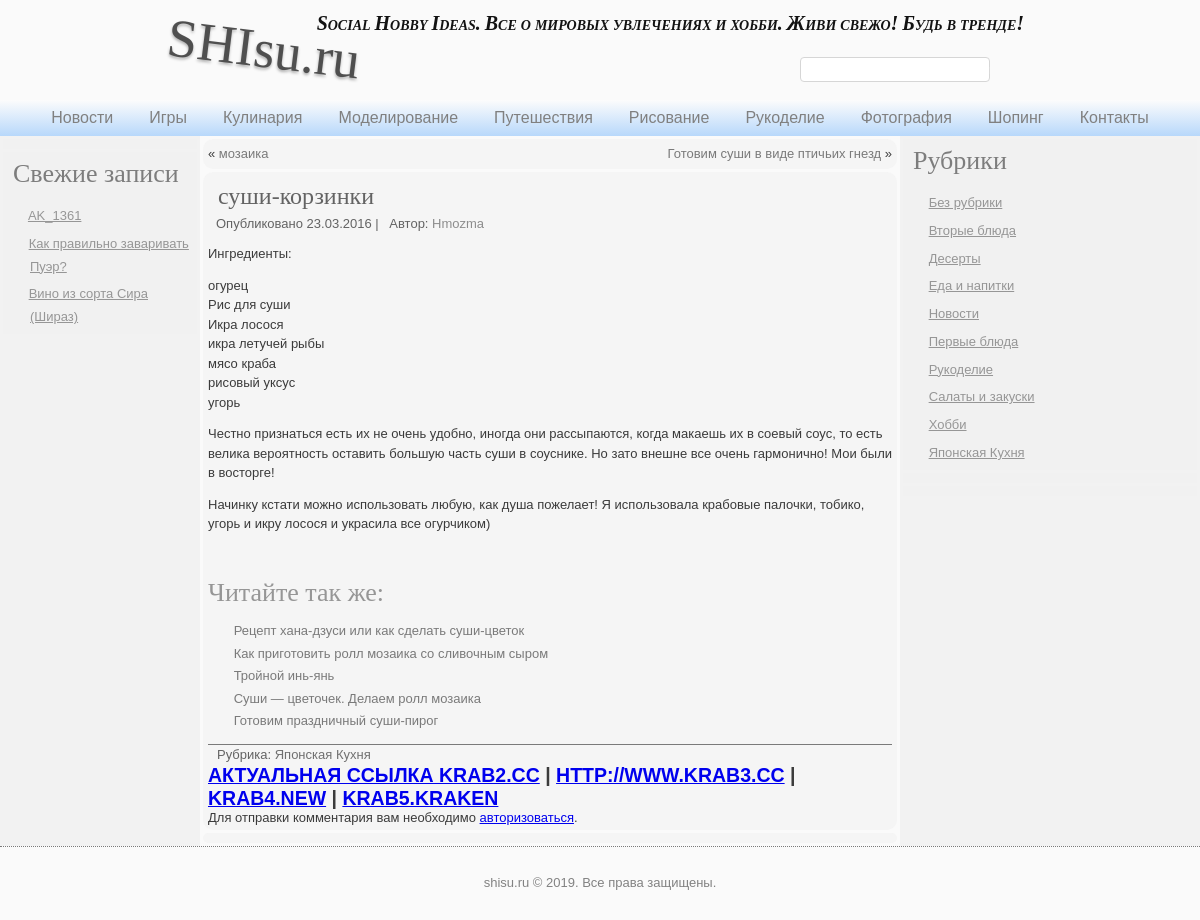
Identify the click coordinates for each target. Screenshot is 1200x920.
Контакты (1114, 117)
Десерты (955, 258)
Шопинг (1016, 117)
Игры (168, 117)
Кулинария (262, 117)
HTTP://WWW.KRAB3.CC (670, 775)
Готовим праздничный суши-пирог (336, 720)
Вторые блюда (972, 230)
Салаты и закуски (982, 396)
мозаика (244, 153)
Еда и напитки (972, 285)
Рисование (669, 117)
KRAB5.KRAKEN (420, 798)
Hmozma (458, 223)
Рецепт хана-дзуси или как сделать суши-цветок (379, 630)
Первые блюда (974, 341)
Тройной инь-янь (284, 675)
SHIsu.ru (263, 48)
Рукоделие (784, 117)
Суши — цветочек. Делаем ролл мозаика (357, 698)
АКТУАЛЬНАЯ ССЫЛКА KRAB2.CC (374, 775)
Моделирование (398, 117)
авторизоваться (527, 817)
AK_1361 (55, 215)
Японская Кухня (323, 754)
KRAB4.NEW (267, 798)
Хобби (948, 424)
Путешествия (543, 117)
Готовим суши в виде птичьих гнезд (775, 153)
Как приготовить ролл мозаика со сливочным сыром (391, 653)
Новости (82, 117)
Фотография (906, 117)
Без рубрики (966, 202)
